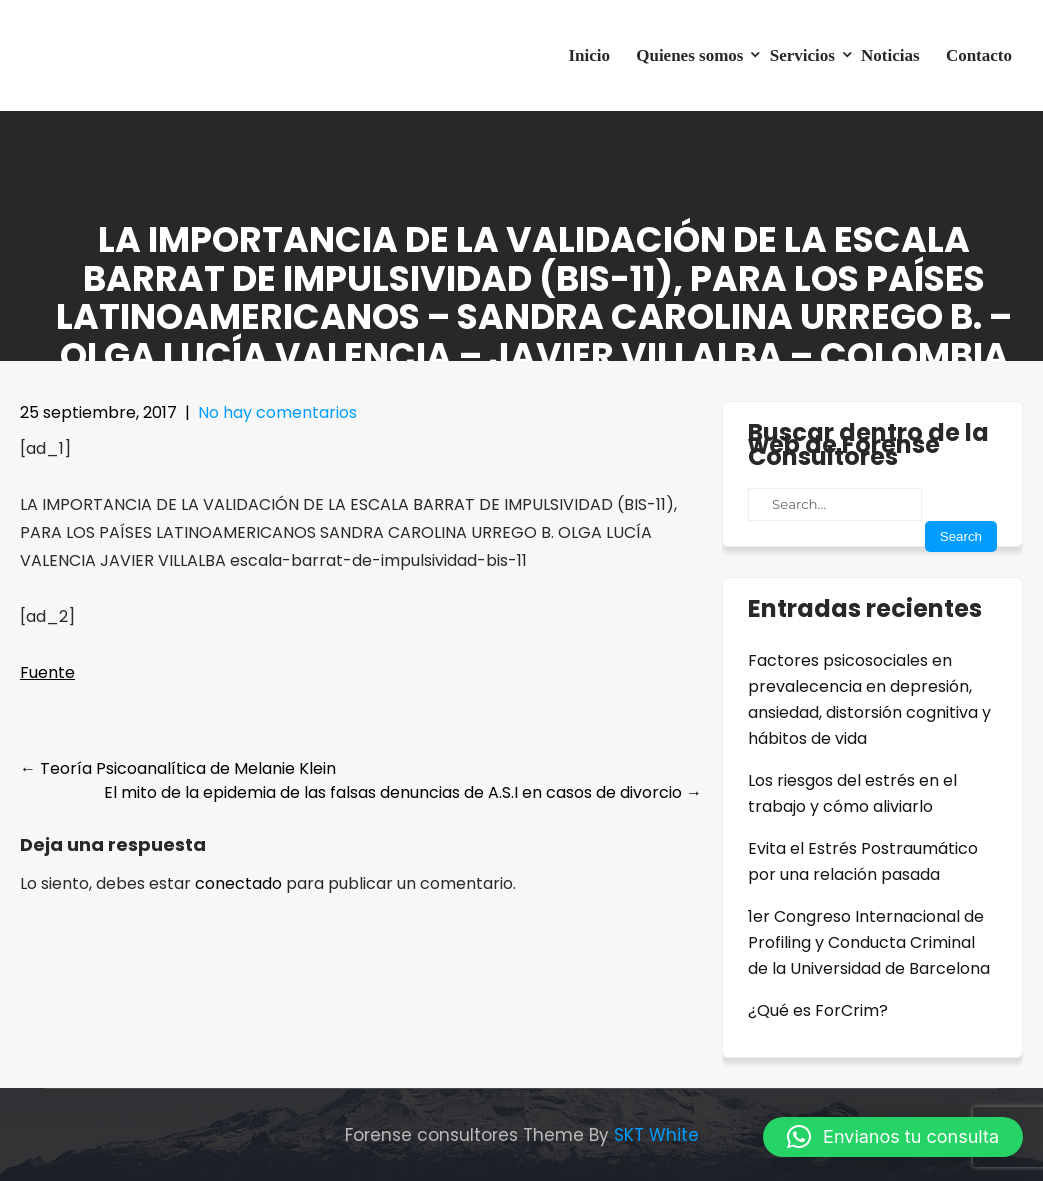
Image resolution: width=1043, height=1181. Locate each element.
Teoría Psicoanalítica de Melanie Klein (178, 768)
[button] (893, 1137)
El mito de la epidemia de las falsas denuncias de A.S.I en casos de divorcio (403, 792)
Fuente (47, 672)
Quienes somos (689, 55)
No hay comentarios (277, 412)
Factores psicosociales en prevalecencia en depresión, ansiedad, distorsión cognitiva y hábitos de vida (869, 699)
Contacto (979, 55)
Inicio (589, 55)
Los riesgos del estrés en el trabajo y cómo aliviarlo (852, 793)
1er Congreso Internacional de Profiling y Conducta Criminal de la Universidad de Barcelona (869, 942)
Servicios (802, 55)
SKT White (656, 1135)
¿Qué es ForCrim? (818, 1010)
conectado (238, 883)
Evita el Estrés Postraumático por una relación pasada (863, 861)
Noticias (890, 55)
